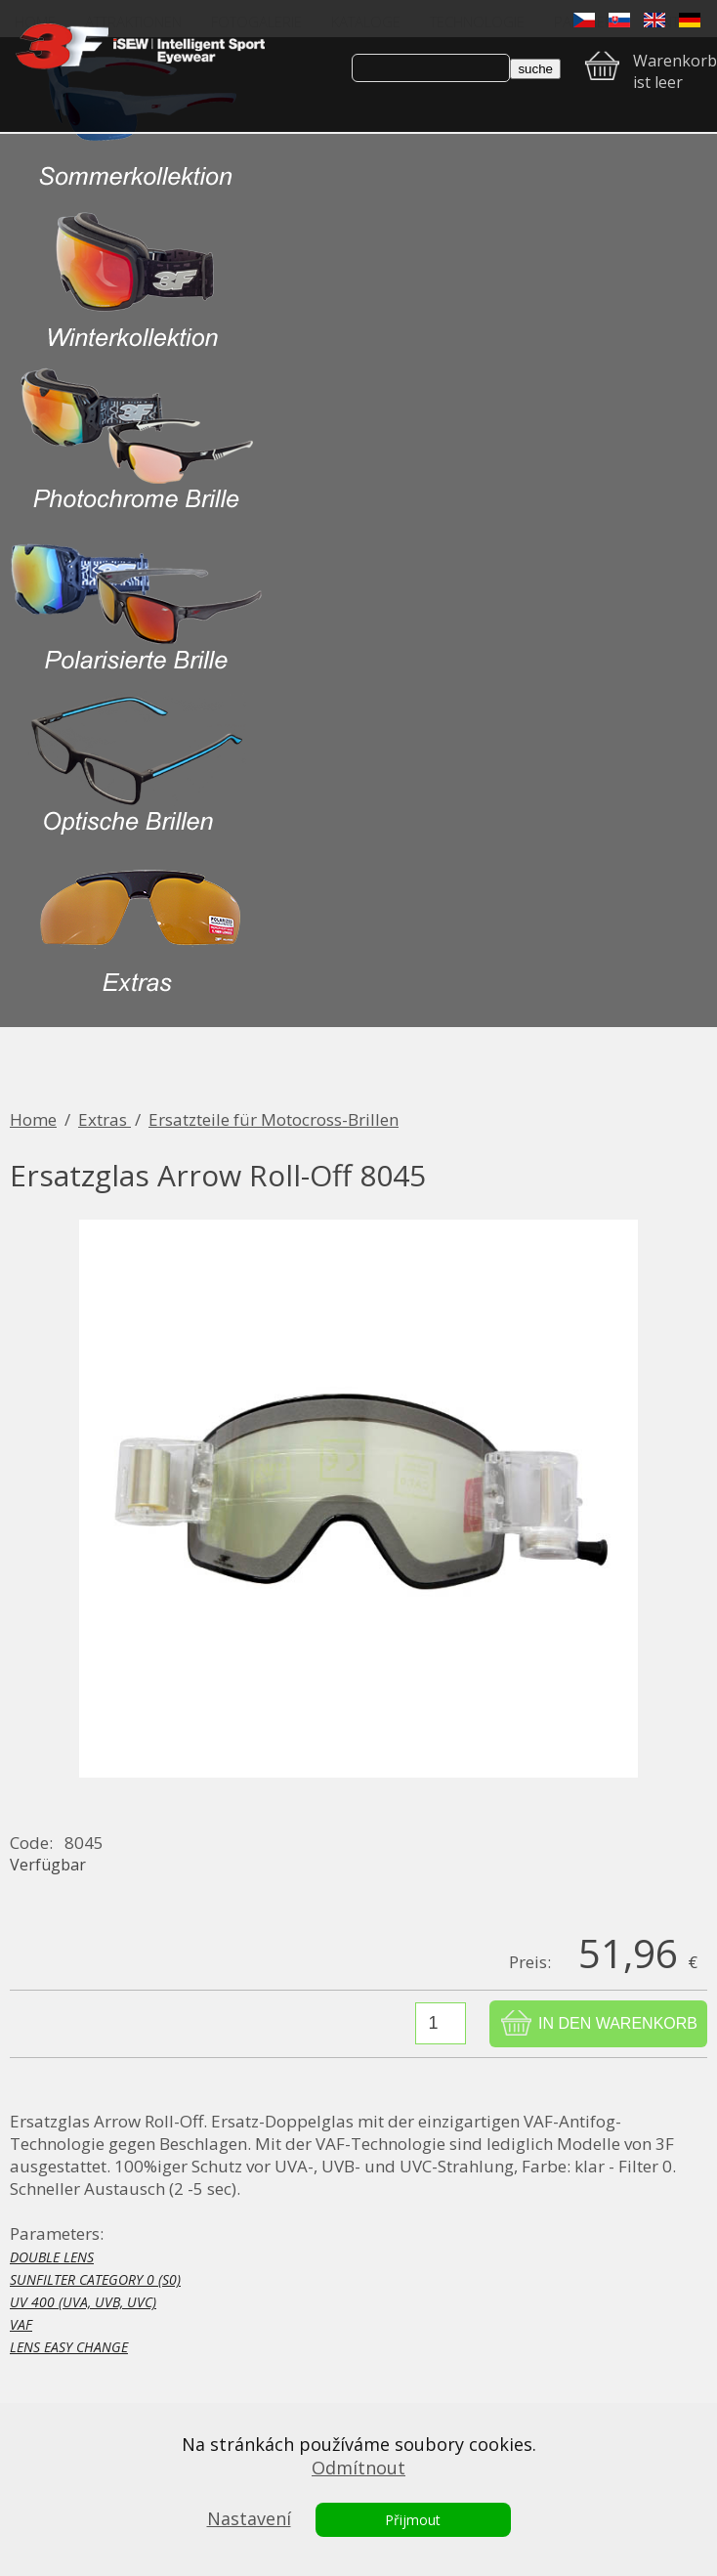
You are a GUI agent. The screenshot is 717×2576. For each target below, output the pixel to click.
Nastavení (249, 2518)
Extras (104, 1119)
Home (33, 1119)
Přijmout (413, 2520)
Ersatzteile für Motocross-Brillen (273, 1119)
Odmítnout (358, 2467)
